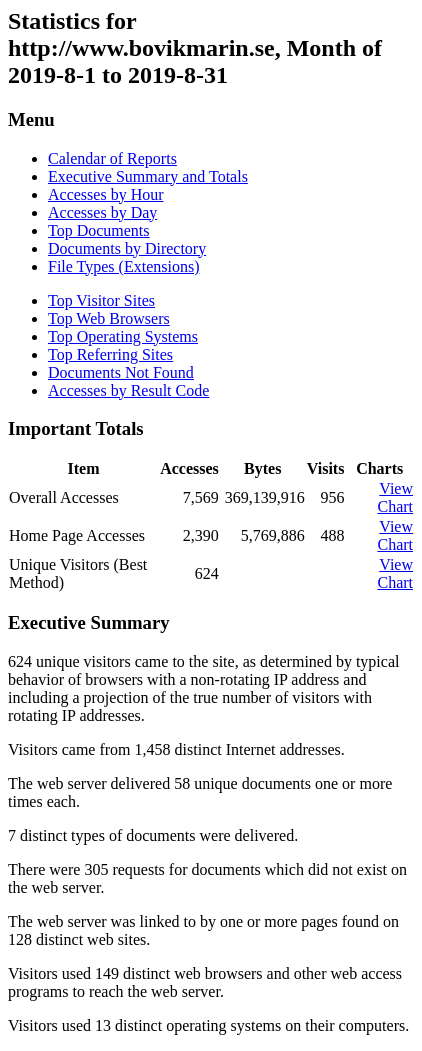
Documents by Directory (127, 248)
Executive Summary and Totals (148, 176)
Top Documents (99, 230)
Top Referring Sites (110, 354)
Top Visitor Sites (101, 300)
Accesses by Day (102, 212)
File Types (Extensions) (123, 266)
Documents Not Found (121, 372)
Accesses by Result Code (128, 390)
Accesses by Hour (106, 194)
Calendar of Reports (112, 158)
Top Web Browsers (109, 318)
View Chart (395, 497)
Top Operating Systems (123, 336)
